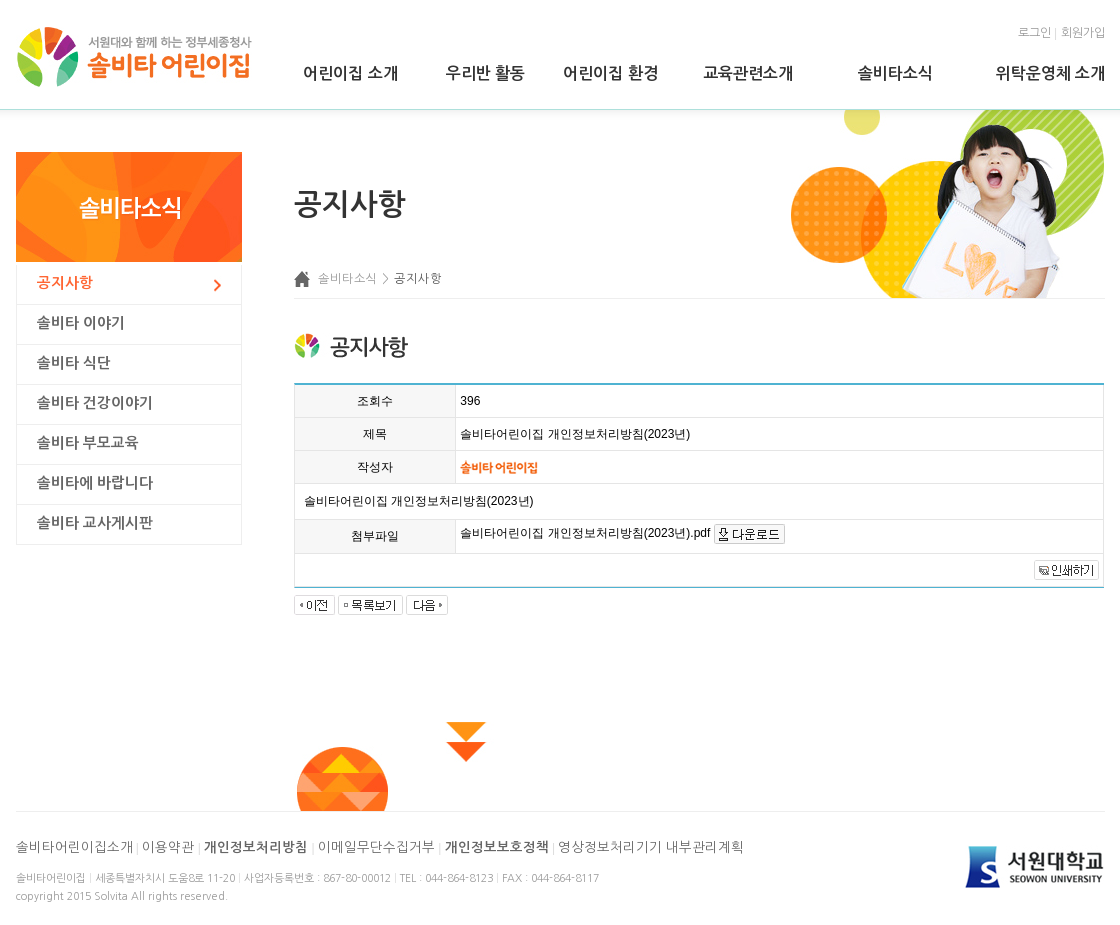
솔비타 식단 (74, 363)
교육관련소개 (748, 73)
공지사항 (65, 283)
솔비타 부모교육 (88, 443)
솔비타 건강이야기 (95, 403)
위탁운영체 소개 (1050, 73)
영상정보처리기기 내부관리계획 (651, 847)
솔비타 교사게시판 (95, 523)
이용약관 (168, 847)
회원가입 (1083, 33)
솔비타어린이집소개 (74, 847)
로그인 (1034, 33)
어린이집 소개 (350, 73)
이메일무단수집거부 (376, 847)
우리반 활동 (485, 73)
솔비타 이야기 (81, 323)
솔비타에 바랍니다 (95, 483)
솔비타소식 (895, 73)
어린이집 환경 (610, 73)
